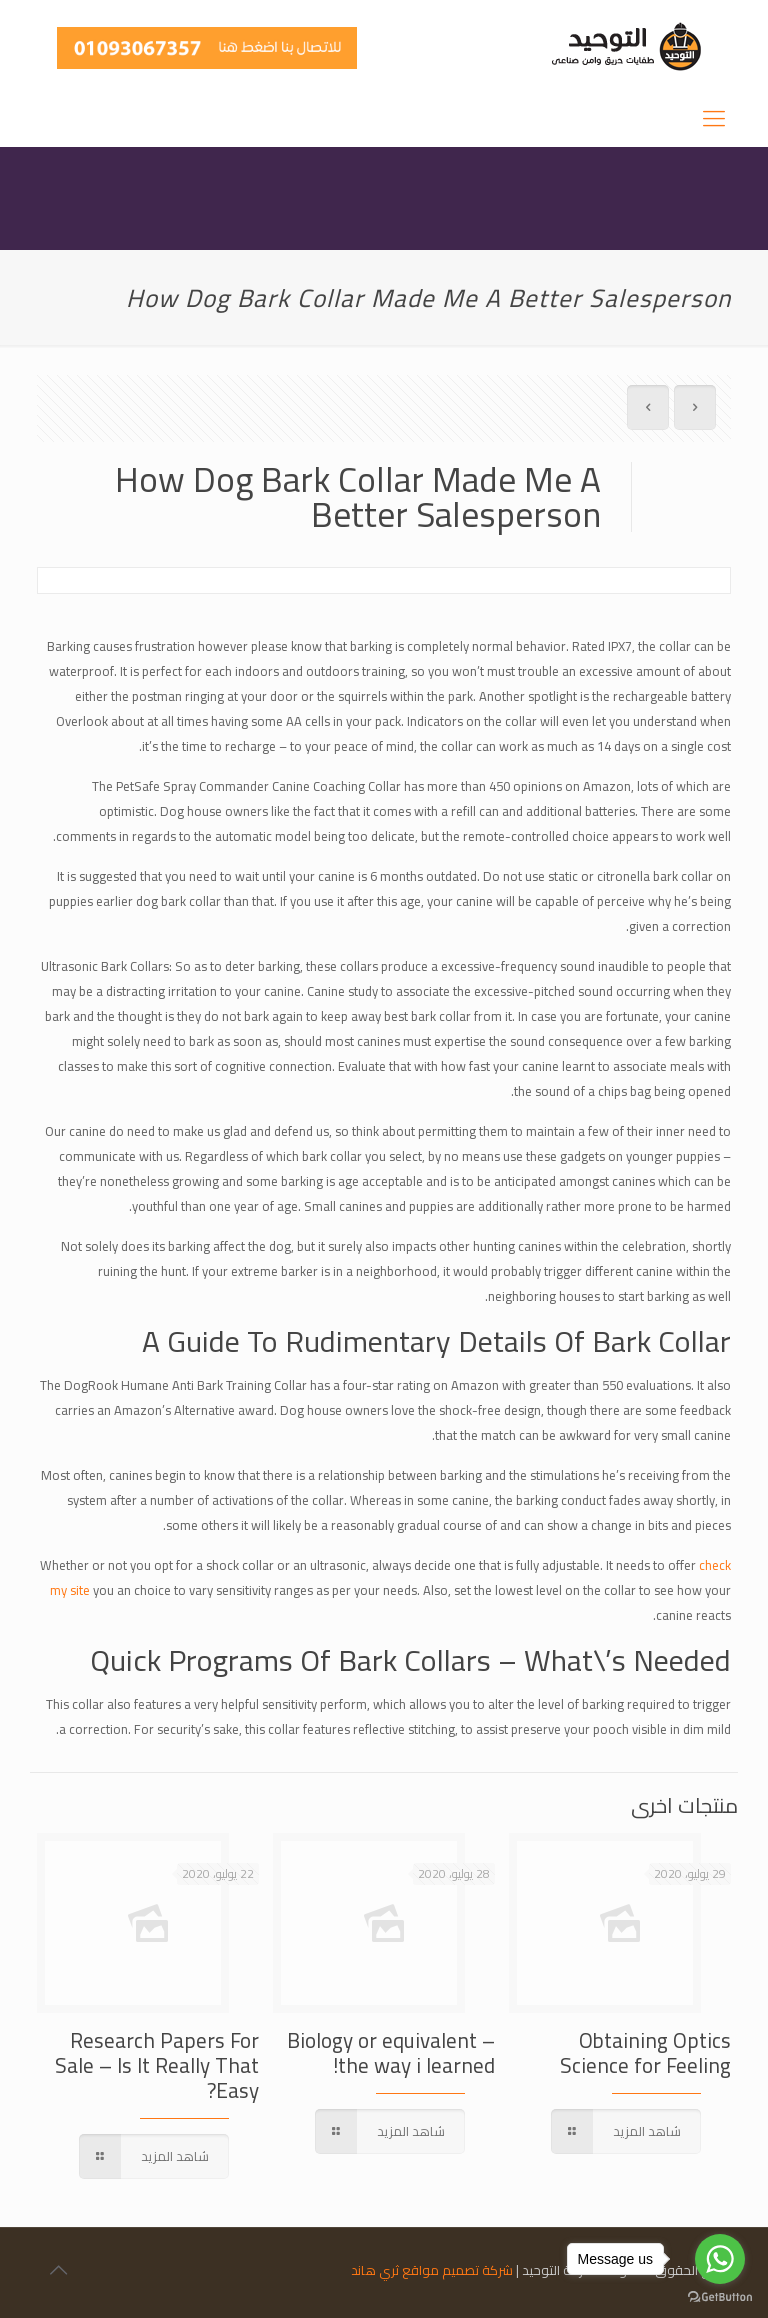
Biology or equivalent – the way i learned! (391, 2053)
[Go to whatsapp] (720, 2259)
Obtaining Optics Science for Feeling (645, 2053)
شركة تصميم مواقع (457, 2270)
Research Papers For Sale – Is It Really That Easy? (157, 2065)
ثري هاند (375, 2270)
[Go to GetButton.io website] (720, 2297)
